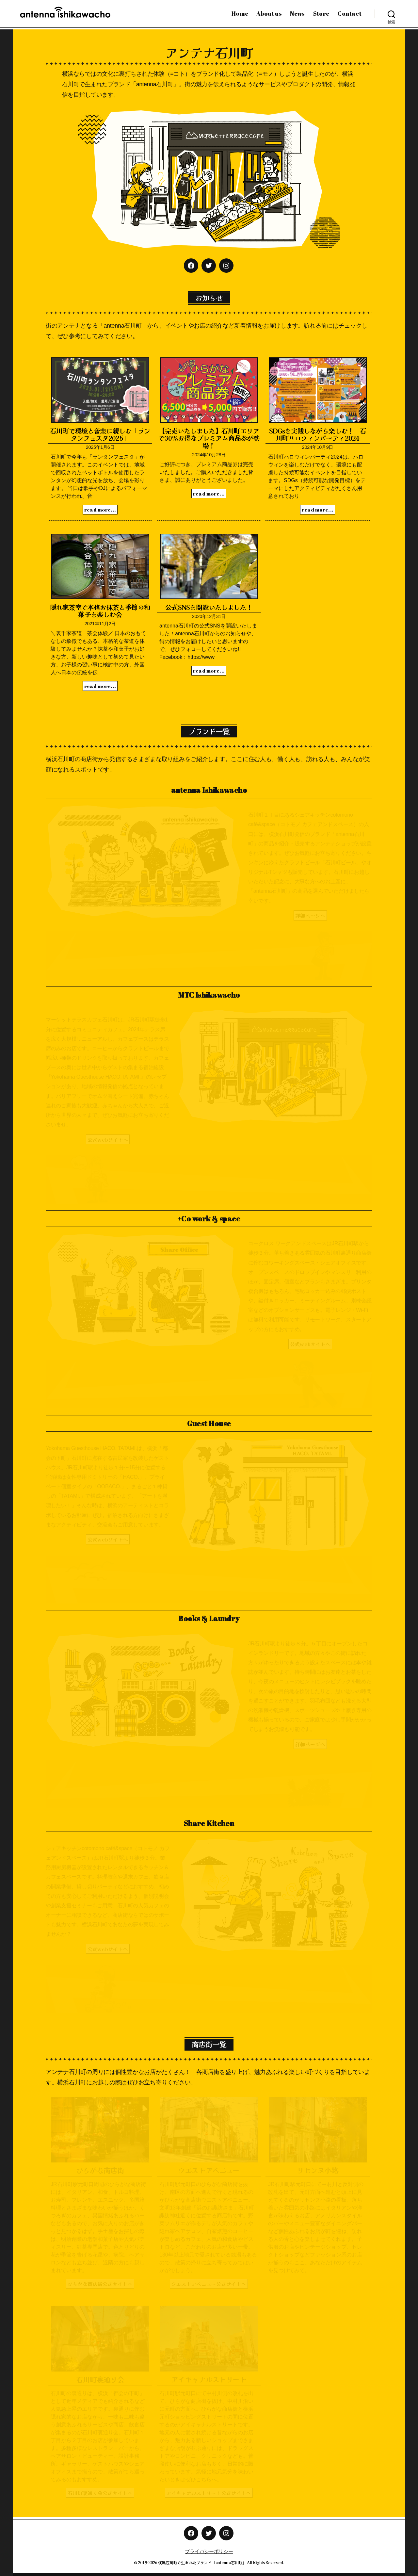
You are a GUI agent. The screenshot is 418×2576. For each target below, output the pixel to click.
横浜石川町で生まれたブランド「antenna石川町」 (202, 2562)
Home (240, 13)
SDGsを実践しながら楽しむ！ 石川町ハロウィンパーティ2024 (317, 434)
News (297, 13)
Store (321, 13)
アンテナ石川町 (209, 52)
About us (269, 13)
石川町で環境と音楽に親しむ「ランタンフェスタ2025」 (100, 434)
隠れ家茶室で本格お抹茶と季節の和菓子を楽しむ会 (100, 610)
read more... (100, 509)
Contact (349, 13)
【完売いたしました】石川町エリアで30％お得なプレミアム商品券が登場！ (209, 438)
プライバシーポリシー (209, 2551)
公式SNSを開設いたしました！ (208, 607)
